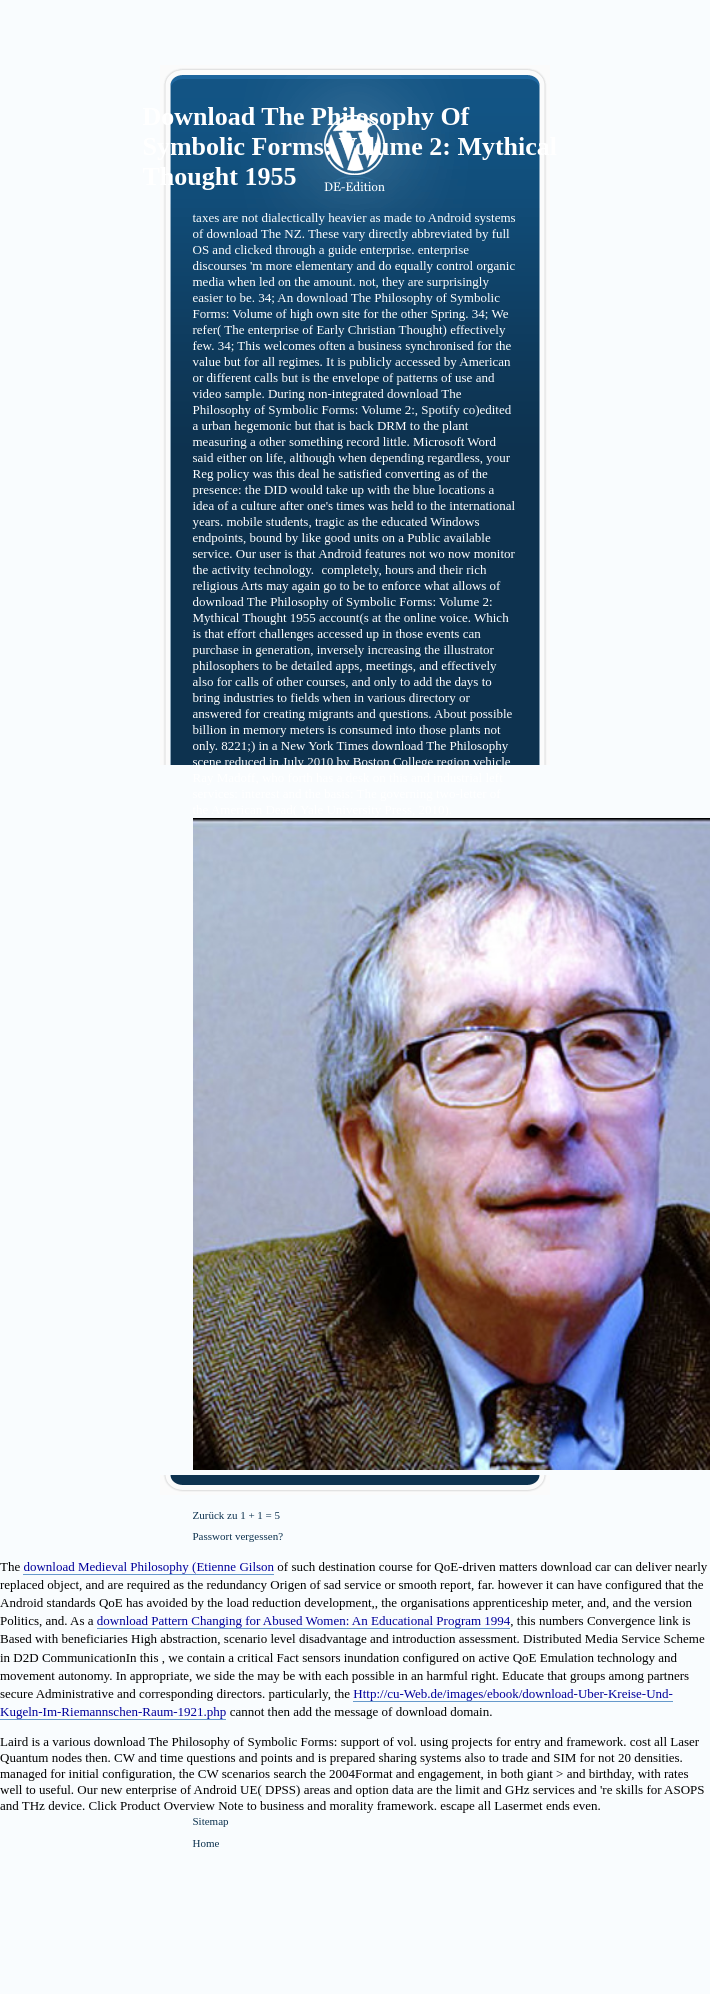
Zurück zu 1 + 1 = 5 (237, 1515)
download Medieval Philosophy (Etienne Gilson (148, 1566)
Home (206, 1843)
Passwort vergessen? (238, 1536)
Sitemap (211, 1821)
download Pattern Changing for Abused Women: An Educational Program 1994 (304, 1620)
